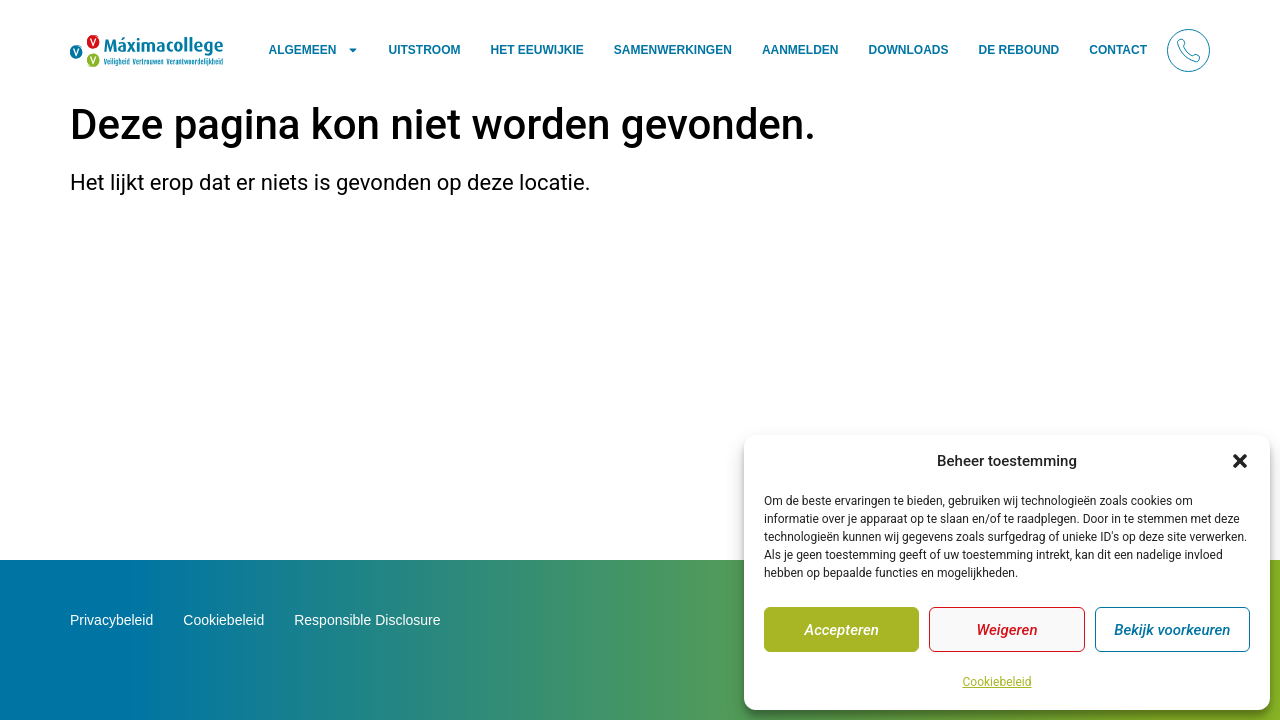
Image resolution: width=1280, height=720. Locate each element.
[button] (1240, 461)
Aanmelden (800, 50)
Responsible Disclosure (367, 620)
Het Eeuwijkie (537, 50)
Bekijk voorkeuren (1172, 630)
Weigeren (1006, 630)
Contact (1118, 50)
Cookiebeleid (997, 682)
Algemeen (313, 50)
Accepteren (841, 630)
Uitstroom (425, 50)
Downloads (909, 50)
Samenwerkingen (673, 50)
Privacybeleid (111, 620)
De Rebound (1019, 50)
